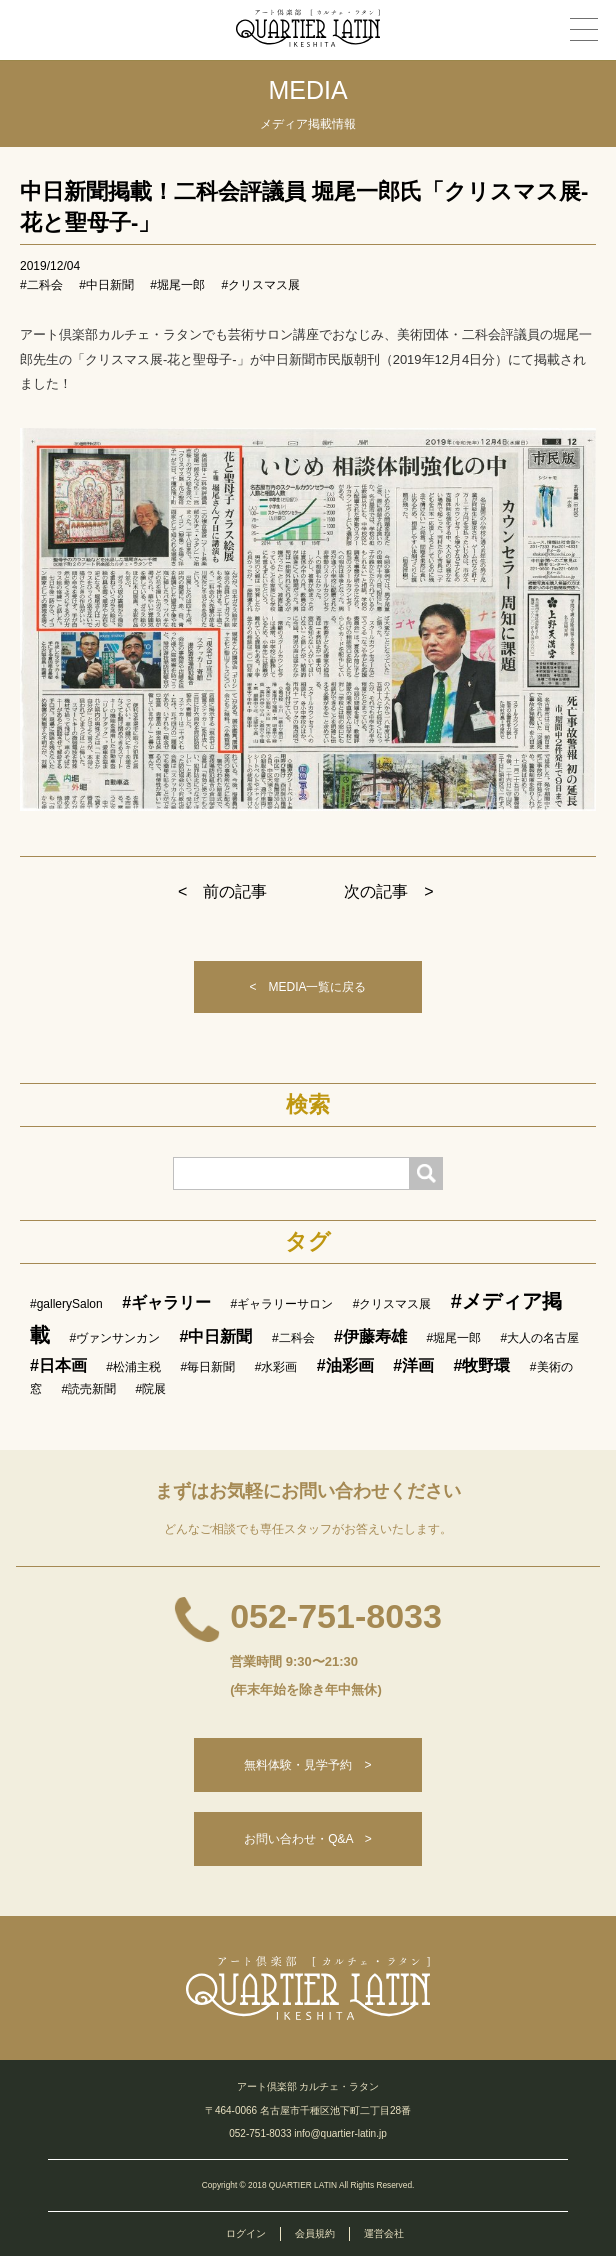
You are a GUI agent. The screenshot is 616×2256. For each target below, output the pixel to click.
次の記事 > (388, 891)
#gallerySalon (66, 1304)
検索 (308, 1105)
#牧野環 (482, 1365)
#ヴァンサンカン (114, 1338)
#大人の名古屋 (540, 1338)
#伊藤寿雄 (370, 1336)
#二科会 (41, 285)
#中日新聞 (106, 285)
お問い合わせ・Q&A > (308, 1839)
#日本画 (58, 1365)
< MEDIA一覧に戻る (307, 987)
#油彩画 (345, 1365)
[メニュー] (584, 29)
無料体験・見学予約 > (307, 1765)
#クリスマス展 (260, 285)
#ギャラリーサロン (282, 1304)
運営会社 (384, 2233)
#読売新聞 (88, 1389)
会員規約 (315, 2233)
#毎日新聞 (208, 1367)
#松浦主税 (133, 1367)
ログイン (246, 2233)
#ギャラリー (166, 1302)
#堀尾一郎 (177, 285)
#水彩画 (276, 1367)
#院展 (151, 1389)
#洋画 (413, 1365)
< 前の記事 (222, 891)
